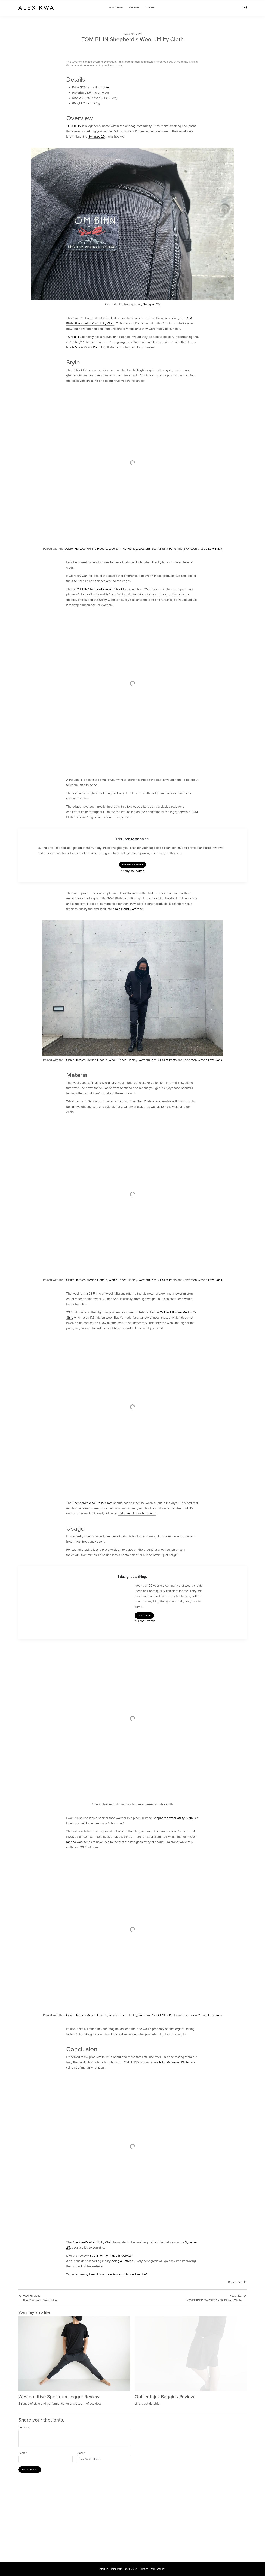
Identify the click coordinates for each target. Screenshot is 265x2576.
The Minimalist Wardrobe (40, 2300)
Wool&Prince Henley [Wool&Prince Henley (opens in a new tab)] (123, 549)
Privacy (144, 2568)
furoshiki (94, 2274)
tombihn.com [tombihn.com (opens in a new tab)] (100, 87)
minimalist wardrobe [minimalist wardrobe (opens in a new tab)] (129, 909)
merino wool (74, 1842)
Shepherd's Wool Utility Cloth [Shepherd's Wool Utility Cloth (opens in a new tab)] (92, 1503)
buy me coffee (134, 871)
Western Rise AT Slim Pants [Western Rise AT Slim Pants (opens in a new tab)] (158, 549)
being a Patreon (122, 2261)
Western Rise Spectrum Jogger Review (58, 2397)
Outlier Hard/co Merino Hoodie (85, 1060)
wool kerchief (138, 2274)
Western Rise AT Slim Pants (158, 1060)
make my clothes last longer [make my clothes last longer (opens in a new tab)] (137, 1513)
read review (146, 1621)
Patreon (103, 2568)
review (113, 2274)
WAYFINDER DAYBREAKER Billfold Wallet (214, 2300)
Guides (150, 7)
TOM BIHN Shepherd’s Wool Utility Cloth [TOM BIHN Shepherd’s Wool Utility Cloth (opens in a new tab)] (100, 589)
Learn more (115, 65)
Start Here (116, 7)
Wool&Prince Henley (123, 1060)
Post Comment (29, 2469)
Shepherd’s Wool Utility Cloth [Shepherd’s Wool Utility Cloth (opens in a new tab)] (173, 1818)
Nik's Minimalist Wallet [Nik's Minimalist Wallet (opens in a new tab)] (174, 2062)
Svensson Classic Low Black (202, 1060)
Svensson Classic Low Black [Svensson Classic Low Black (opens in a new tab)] (202, 549)
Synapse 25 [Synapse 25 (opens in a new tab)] (96, 136)
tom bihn (123, 2274)
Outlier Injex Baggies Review (164, 2397)
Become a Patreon (132, 864)
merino (104, 2274)
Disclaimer (131, 2568)
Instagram (116, 2568)
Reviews (134, 7)
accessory (82, 2274)
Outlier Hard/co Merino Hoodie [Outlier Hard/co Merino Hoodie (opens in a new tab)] (85, 549)
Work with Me (158, 2568)
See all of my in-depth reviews (110, 2256)
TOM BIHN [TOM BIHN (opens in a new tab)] (73, 126)
